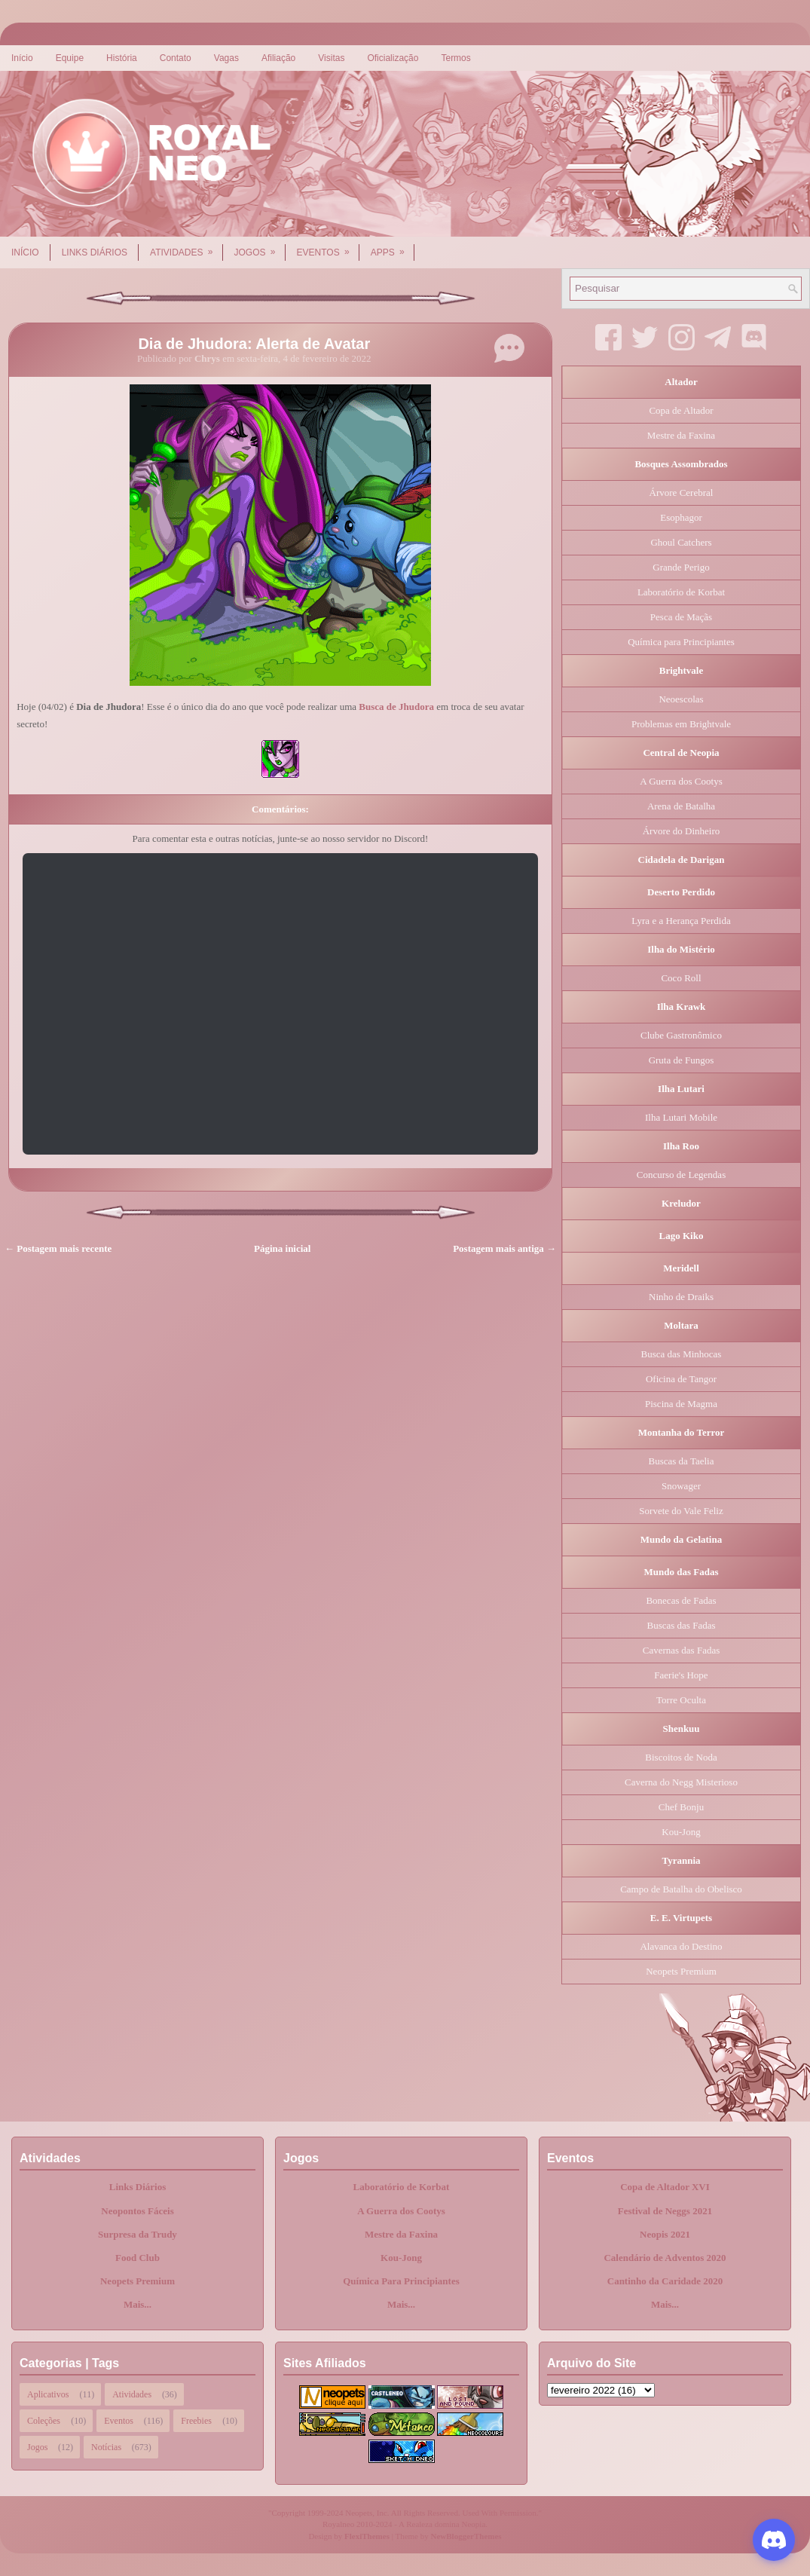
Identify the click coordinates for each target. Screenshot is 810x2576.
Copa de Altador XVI (665, 2186)
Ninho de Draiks (681, 1296)
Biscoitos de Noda (681, 1757)
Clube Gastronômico (681, 1035)
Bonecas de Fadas (681, 1600)
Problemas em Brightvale (681, 724)
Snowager (681, 1485)
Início (22, 58)
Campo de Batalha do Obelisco (681, 1889)
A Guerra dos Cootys (681, 781)
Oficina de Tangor (681, 1378)
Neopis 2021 (665, 2234)
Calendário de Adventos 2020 (665, 2257)
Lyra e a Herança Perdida (680, 920)
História (121, 58)
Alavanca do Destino (681, 1946)
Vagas (226, 58)
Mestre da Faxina (681, 435)
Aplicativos (48, 2394)
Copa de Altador (681, 410)
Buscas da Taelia (681, 1461)
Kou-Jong (681, 1831)
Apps (392, 247)
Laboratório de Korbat (681, 592)
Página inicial (282, 1248)
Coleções (43, 2420)
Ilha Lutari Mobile (681, 1117)
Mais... (137, 2304)
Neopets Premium (681, 1971)
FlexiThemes (367, 2536)
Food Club (137, 2257)
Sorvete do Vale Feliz (681, 1510)
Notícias (106, 2447)
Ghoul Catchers (680, 542)
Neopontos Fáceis (137, 2211)
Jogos (260, 247)
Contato (175, 58)
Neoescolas (681, 699)
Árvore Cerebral (682, 492)
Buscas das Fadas (681, 1625)
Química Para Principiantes (401, 2281)
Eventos (328, 247)
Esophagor (681, 517)
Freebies (196, 2420)
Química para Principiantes (681, 641)
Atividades (186, 247)
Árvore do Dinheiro (681, 831)
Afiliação (278, 58)
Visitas (331, 58)
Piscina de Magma (681, 1403)
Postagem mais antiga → (504, 1248)
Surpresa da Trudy (137, 2234)
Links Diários (94, 252)
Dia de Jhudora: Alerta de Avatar (254, 343)
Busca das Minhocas (681, 1354)
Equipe (70, 58)
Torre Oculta (681, 1700)
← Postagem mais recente (58, 1248)
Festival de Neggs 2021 (665, 2211)
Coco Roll (681, 978)
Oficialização (392, 58)
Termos (455, 58)
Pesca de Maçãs (681, 617)
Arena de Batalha (681, 806)
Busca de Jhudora (396, 706)
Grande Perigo (681, 567)
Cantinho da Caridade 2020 (665, 2281)
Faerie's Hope (681, 1675)
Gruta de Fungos (681, 1060)
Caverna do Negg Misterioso (681, 1782)
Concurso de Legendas (681, 1174)
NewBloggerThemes (466, 2536)
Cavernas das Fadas (681, 1650)
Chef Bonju (681, 1807)
